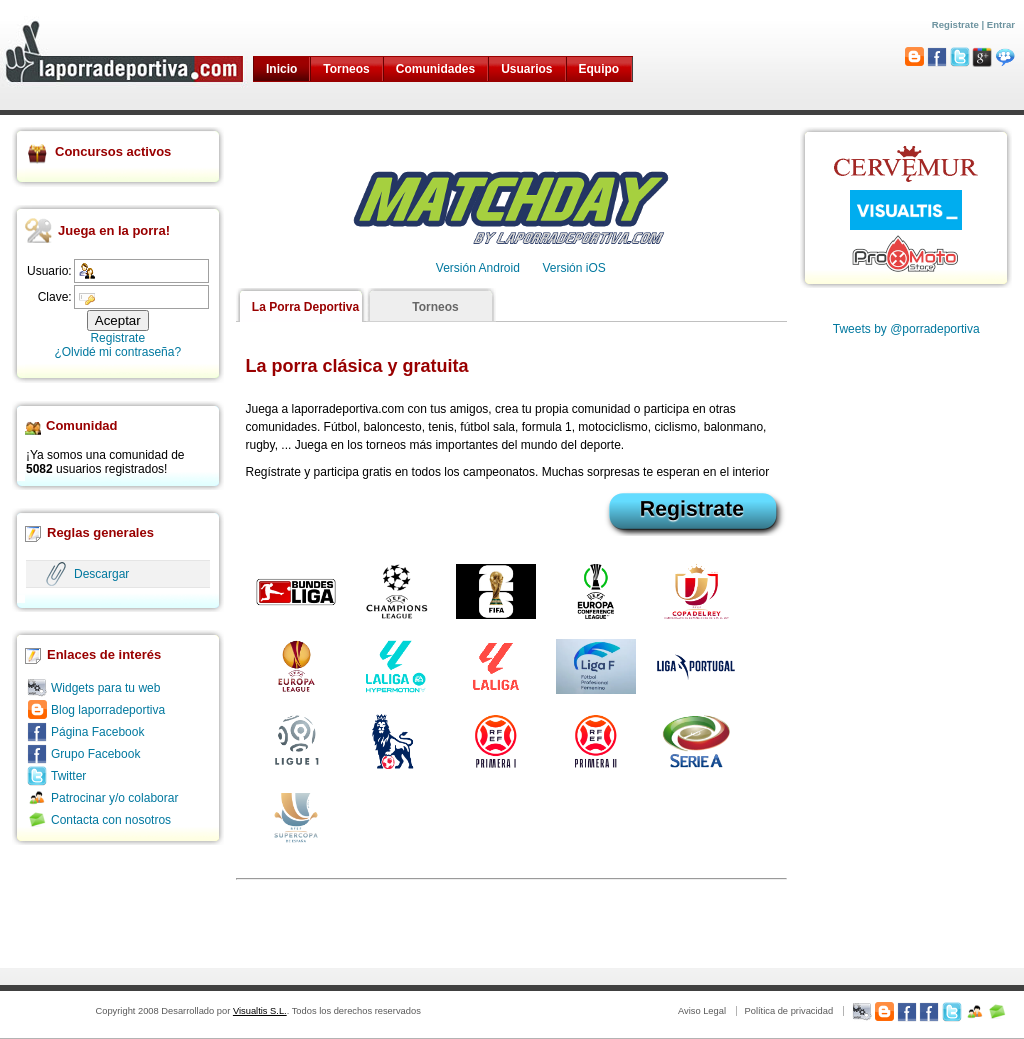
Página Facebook (97, 732)
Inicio (281, 69)
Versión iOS (573, 268)
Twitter (68, 776)
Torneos (346, 69)
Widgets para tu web (105, 688)
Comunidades (435, 69)
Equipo (599, 69)
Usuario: (49, 271)
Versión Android (478, 268)
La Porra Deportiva (305, 307)
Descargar (101, 574)
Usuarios (526, 69)
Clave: (55, 297)
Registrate (955, 24)
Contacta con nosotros (111, 820)
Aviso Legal (702, 1011)
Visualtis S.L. (260, 1011)
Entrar (1001, 24)
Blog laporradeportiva (108, 710)
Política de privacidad (788, 1011)
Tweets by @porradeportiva (906, 329)
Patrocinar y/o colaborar (114, 798)
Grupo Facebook (95, 754)
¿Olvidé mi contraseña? (117, 352)
